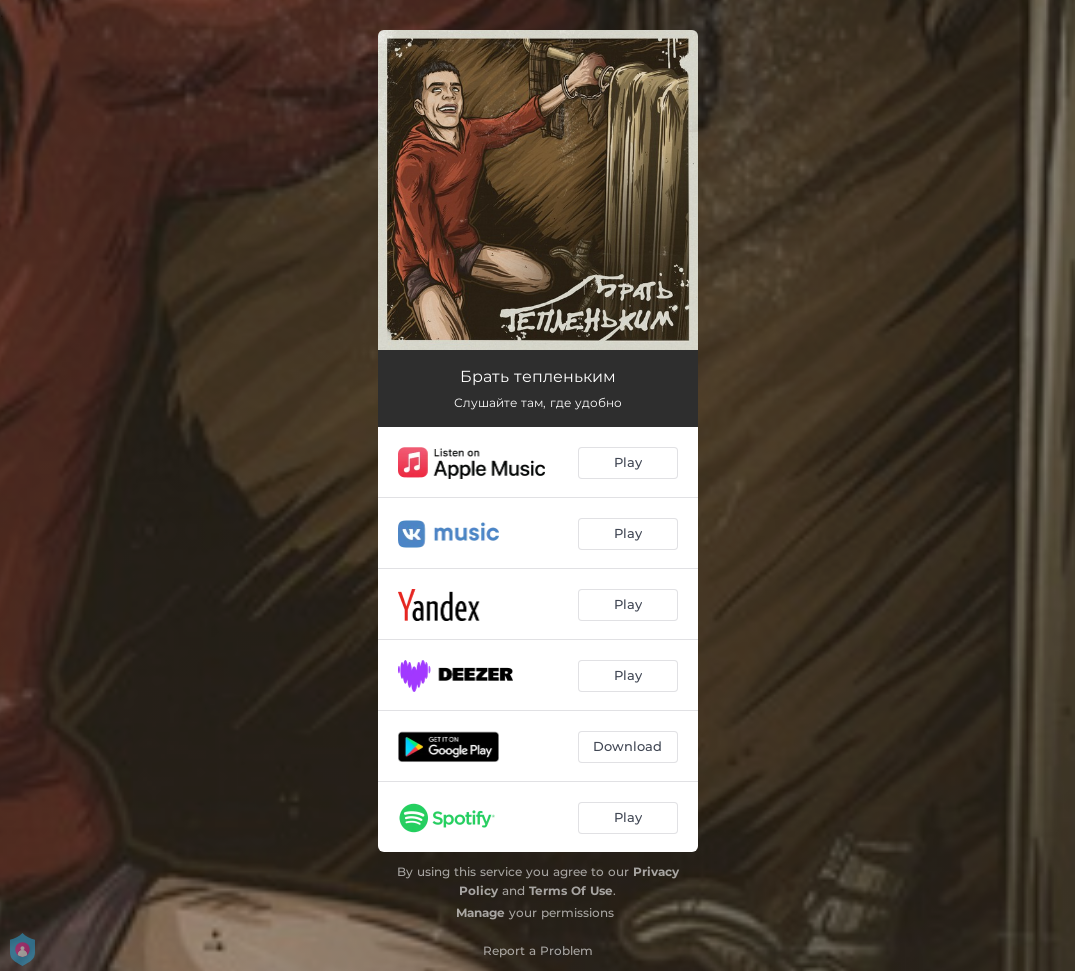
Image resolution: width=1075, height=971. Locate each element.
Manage (480, 912)
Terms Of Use (571, 890)
